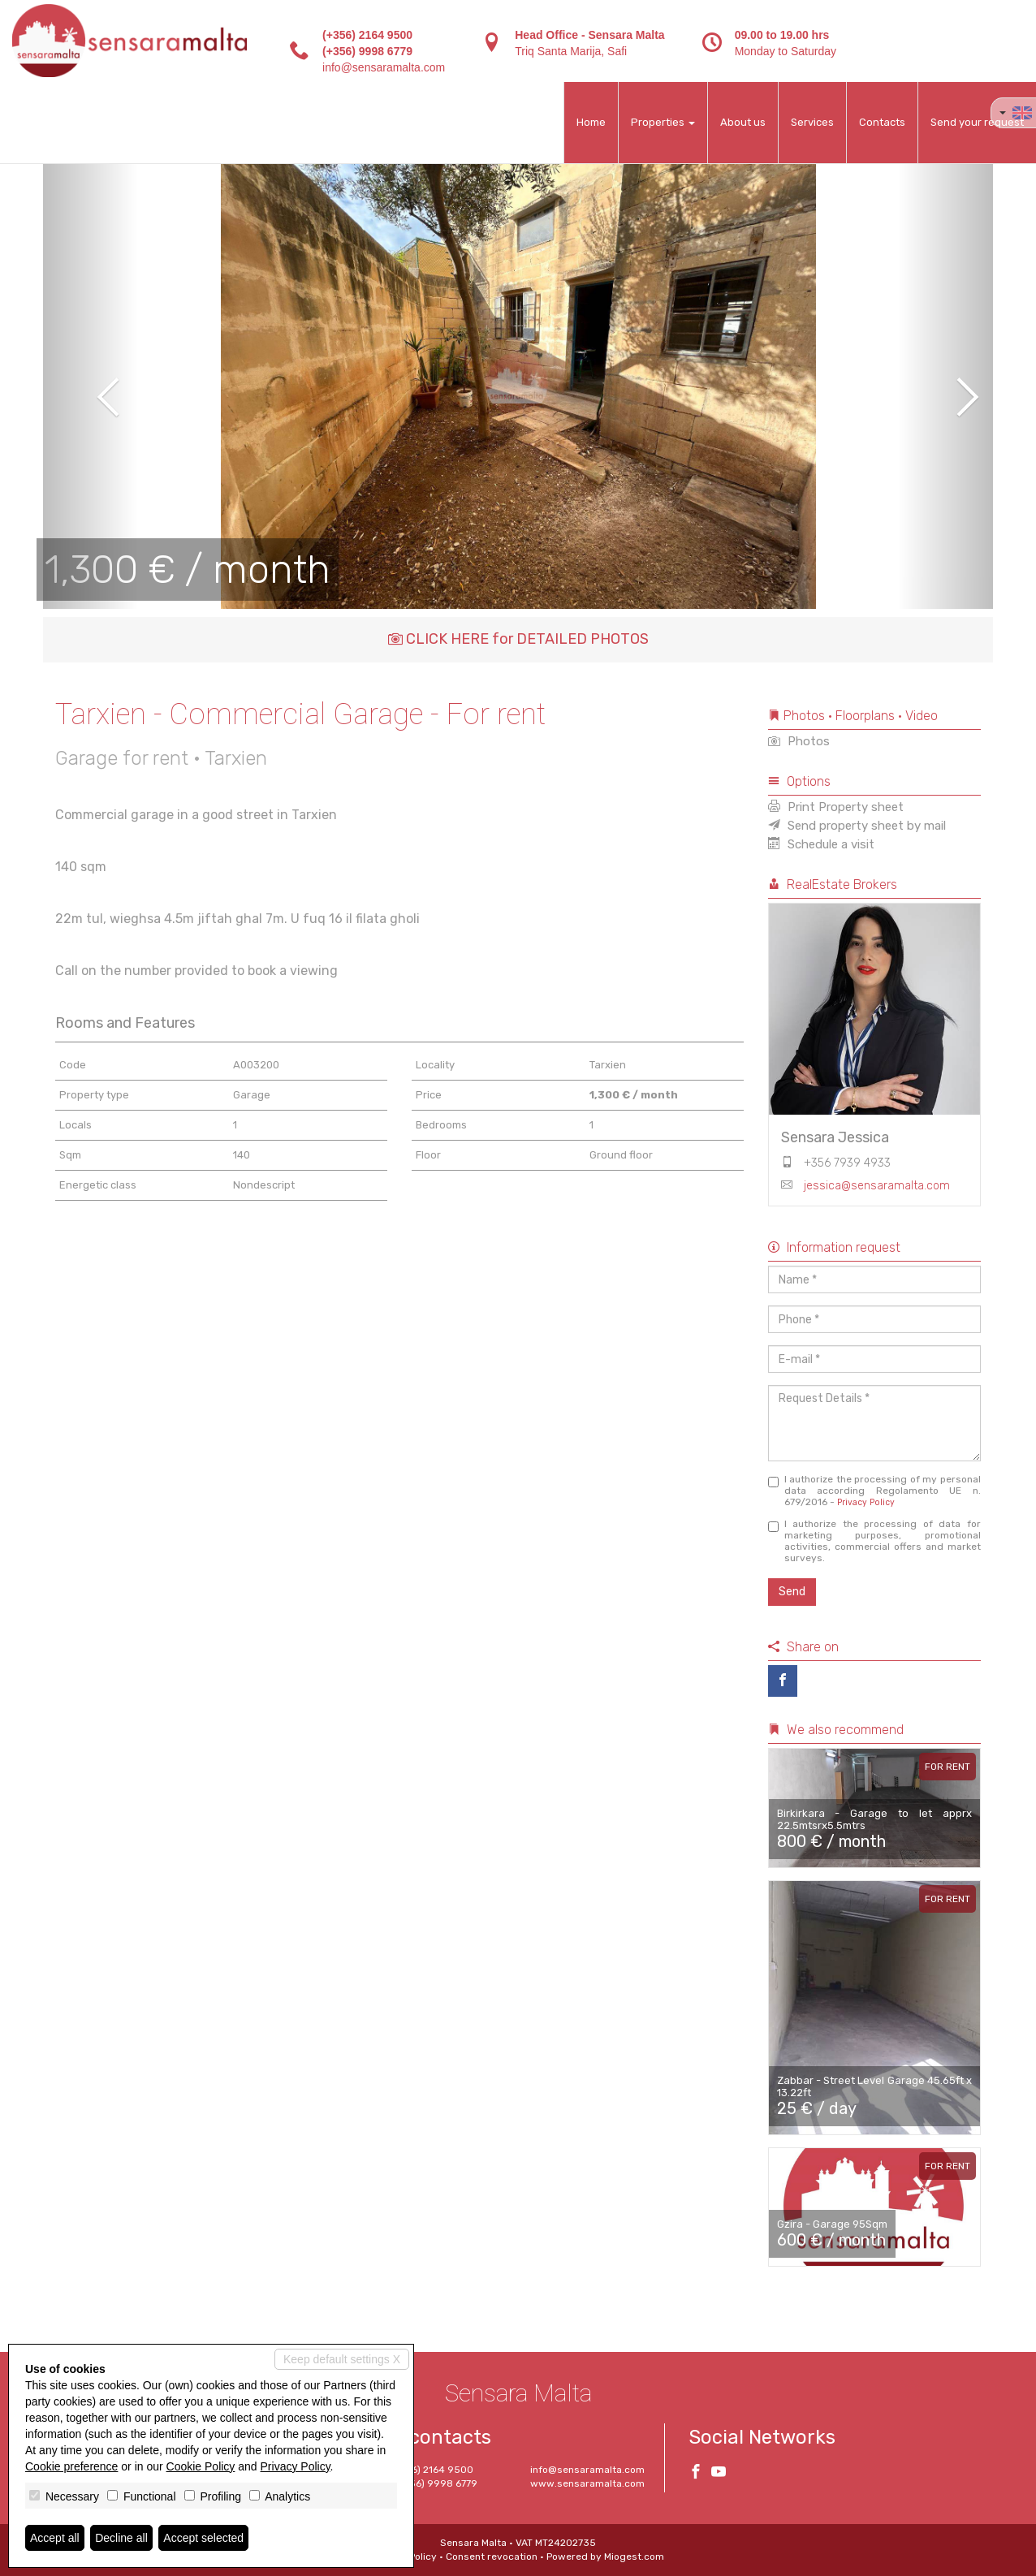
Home (591, 122)
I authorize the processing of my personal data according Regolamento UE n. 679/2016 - (875, 1491)
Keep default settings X (341, 2359)
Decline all (121, 2537)
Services (812, 122)
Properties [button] (663, 122)
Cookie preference (71, 2466)
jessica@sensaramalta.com (877, 1186)
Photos (799, 741)
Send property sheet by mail (857, 825)
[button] (90, 385)
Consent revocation (491, 2556)
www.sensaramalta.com (587, 2483)
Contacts (882, 122)
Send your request (977, 122)
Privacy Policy (866, 1502)
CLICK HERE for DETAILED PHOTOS (518, 639)
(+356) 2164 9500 (367, 34)
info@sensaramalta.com (383, 67)
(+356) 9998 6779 (367, 51)
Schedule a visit (821, 844)
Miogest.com (634, 2556)
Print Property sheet (836, 807)
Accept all (55, 2537)
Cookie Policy (200, 2466)
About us (743, 122)
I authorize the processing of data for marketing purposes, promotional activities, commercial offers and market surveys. (875, 1541)
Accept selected (203, 2537)
